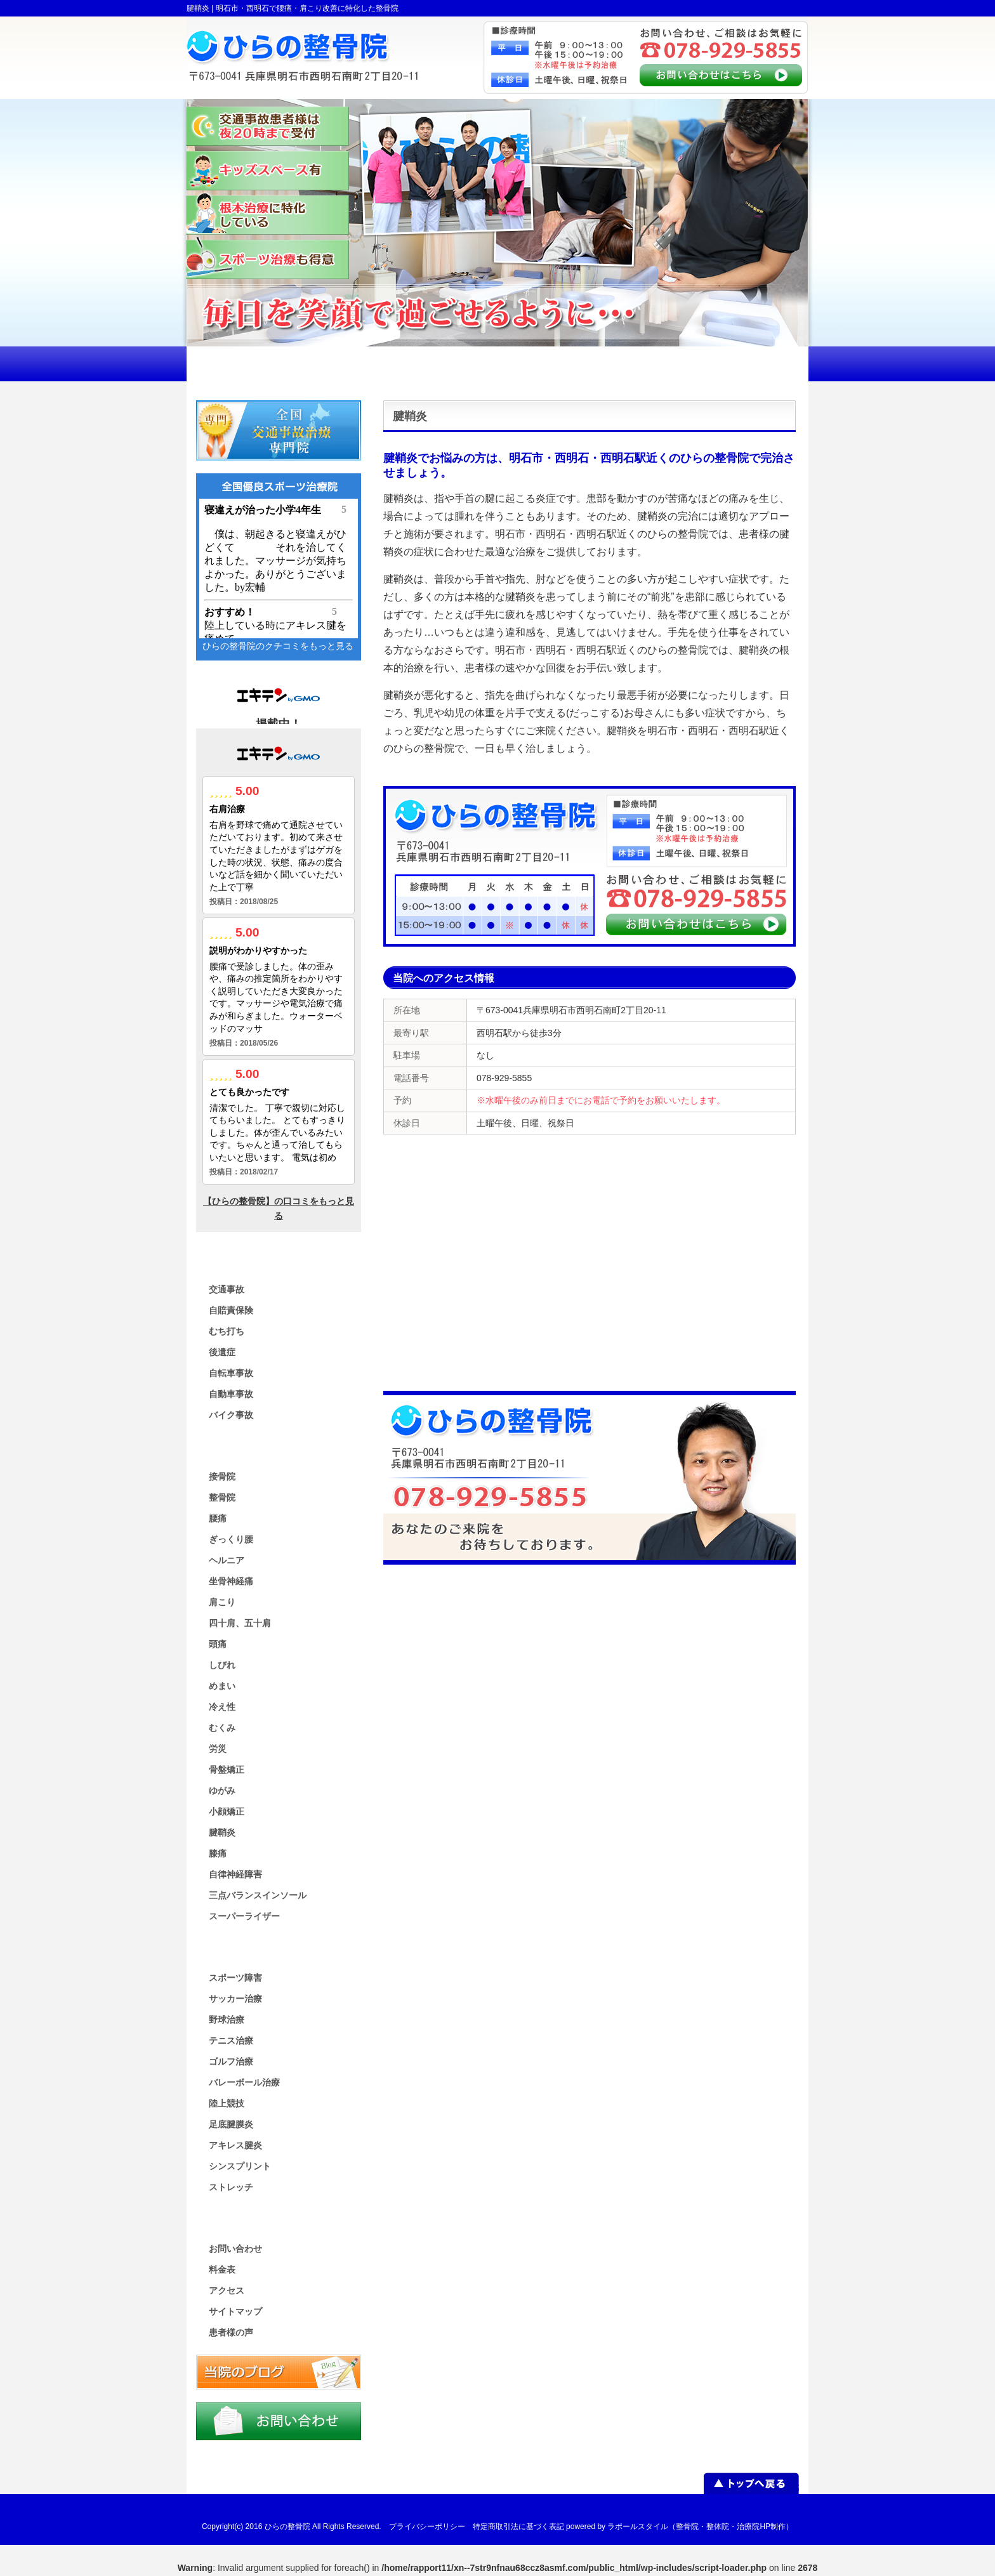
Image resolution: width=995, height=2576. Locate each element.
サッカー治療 (235, 1999)
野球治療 (226, 2019)
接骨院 (222, 1476)
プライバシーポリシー (427, 2526)
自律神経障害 (235, 1874)
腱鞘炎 (222, 1832)
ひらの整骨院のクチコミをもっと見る (277, 646)
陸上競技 (226, 2103)
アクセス (226, 2290)
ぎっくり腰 (231, 1539)
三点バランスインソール (257, 1895)
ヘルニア (226, 1560)
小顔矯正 (226, 1811)
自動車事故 (231, 1394)
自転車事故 (231, 1373)
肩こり (222, 1602)
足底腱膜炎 (231, 2124)
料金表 (222, 2269)
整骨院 (222, 1497)
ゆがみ (222, 1790)
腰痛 (218, 1518)
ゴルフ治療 (231, 2061)
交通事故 (226, 1289)
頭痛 (218, 1644)
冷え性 (222, 1707)
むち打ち (226, 1331)
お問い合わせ (235, 2249)
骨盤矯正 (226, 1769)
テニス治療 (231, 2040)
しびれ (222, 1665)
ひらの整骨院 (287, 2526)
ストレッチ (231, 2187)
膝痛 (218, 1853)
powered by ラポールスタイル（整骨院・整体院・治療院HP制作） (679, 2526)
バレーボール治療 (244, 2082)
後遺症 (222, 1352)
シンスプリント (240, 2166)
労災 (218, 1749)
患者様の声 (231, 2332)
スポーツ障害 (235, 1978)
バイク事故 (231, 1415)
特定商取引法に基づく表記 (518, 2526)
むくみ (222, 1728)
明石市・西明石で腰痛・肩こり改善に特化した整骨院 (307, 8)
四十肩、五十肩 (240, 1623)
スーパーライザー (244, 1916)
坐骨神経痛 (231, 1581)
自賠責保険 (231, 1310)
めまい (222, 1686)
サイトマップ (235, 2311)
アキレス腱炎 (235, 2145)
